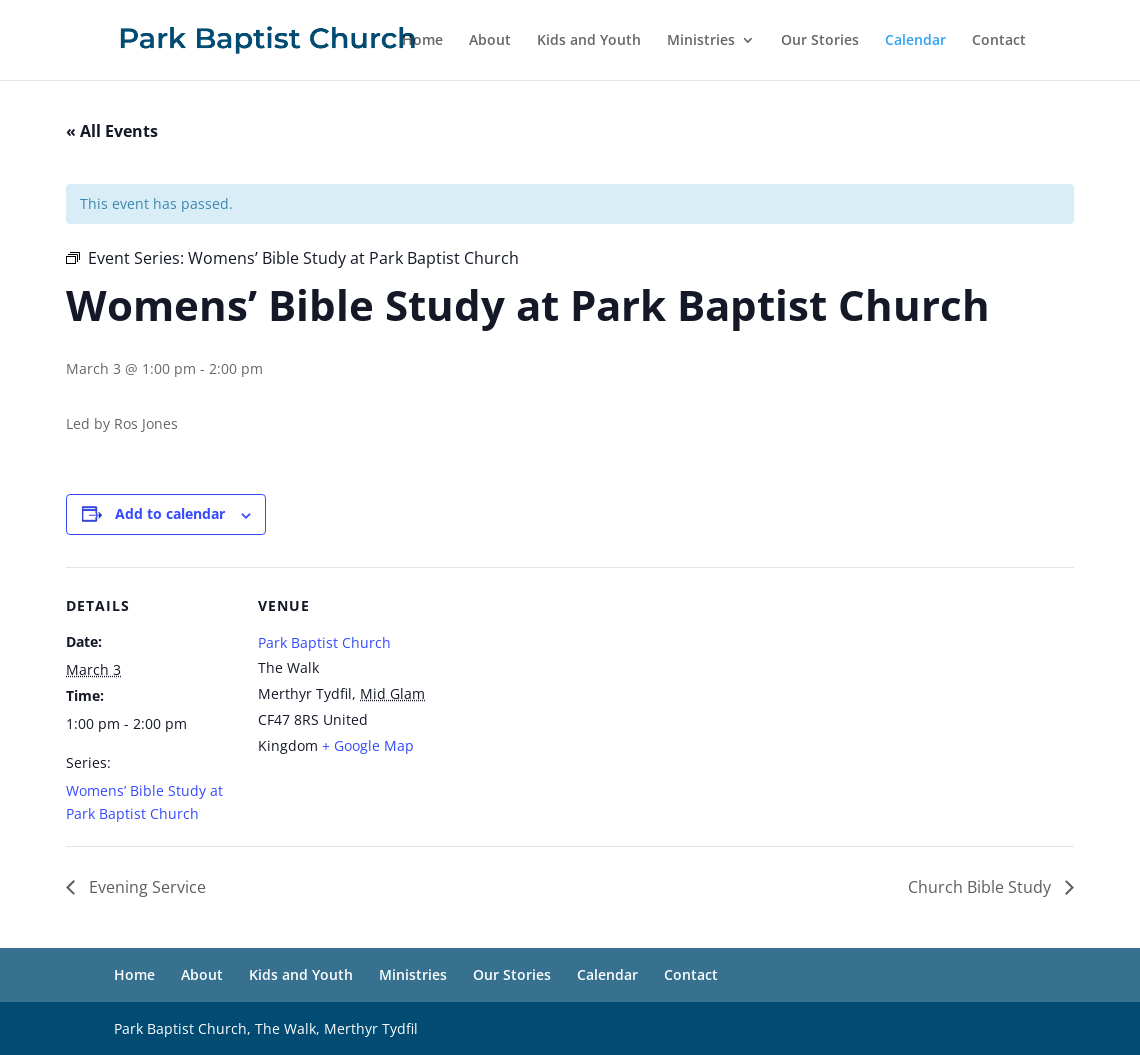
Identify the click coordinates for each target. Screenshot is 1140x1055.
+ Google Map (368, 745)
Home (422, 41)
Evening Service (145, 887)
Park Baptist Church (324, 642)
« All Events (112, 131)
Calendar (915, 41)
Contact (999, 41)
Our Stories (820, 41)
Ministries (701, 41)
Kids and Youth (589, 41)
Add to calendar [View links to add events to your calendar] (170, 513)
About (490, 41)
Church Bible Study (981, 887)
